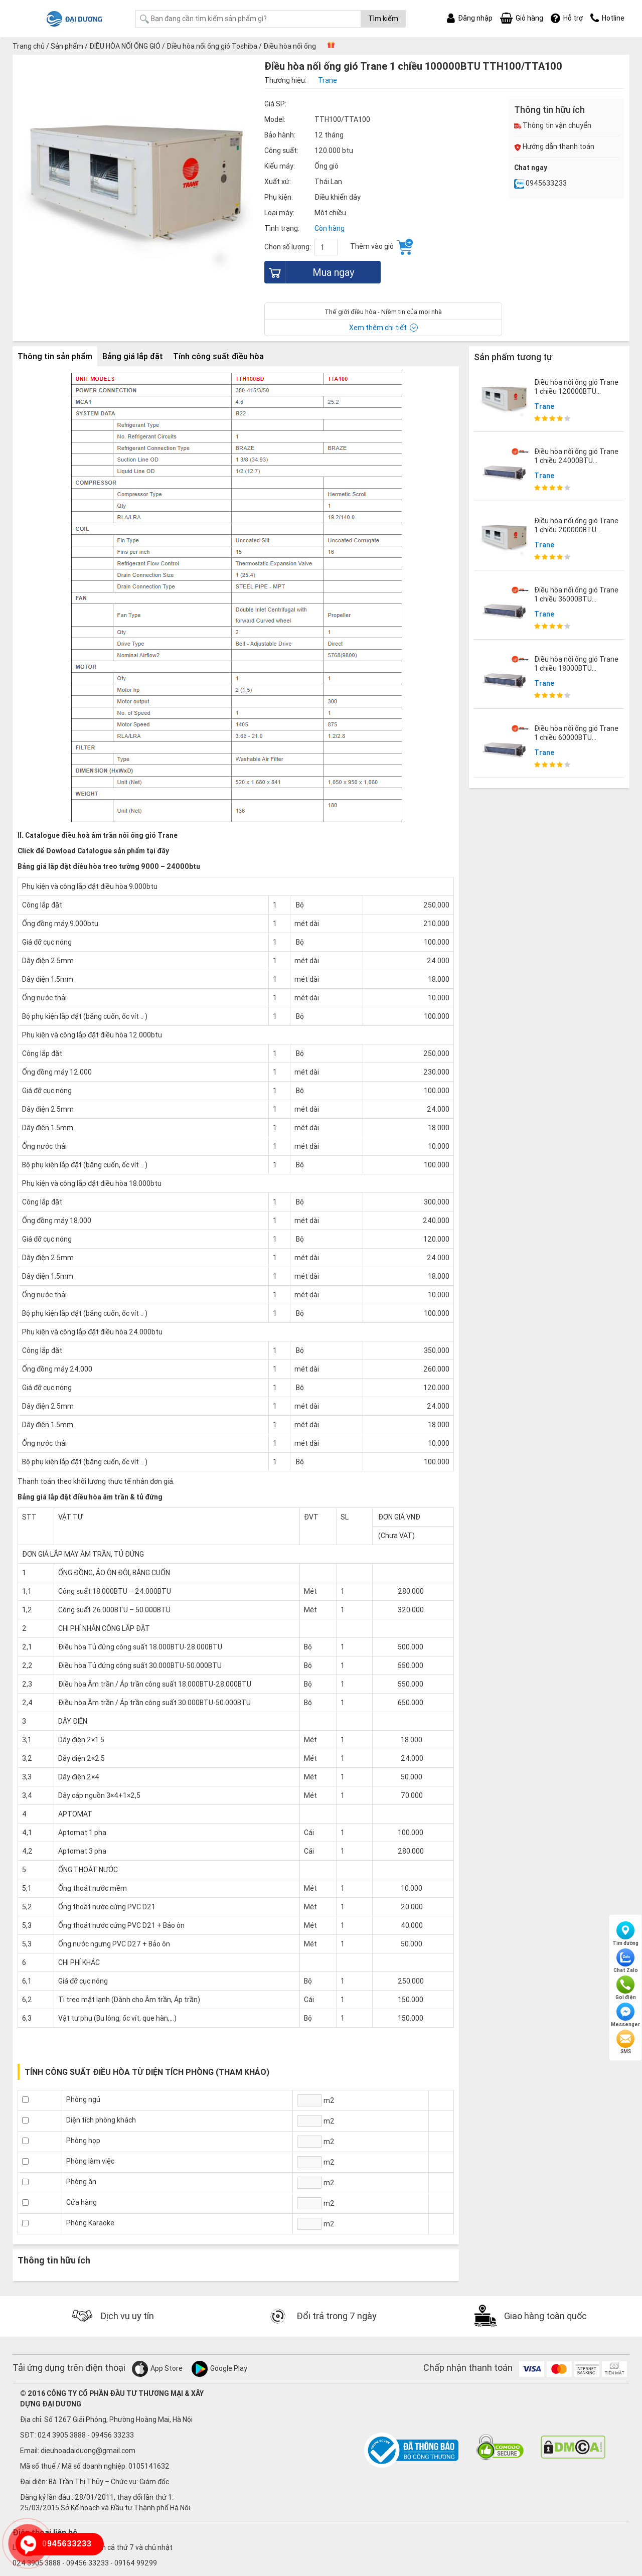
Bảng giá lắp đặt (132, 356)
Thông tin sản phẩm (55, 356)
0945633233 (540, 183)
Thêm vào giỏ (381, 247)
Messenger (625, 2015)
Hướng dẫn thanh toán (554, 146)
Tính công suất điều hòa (218, 356)
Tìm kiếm (383, 18)
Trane (544, 406)
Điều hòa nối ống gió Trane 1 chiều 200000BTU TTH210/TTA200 (576, 529)
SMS (625, 2042)
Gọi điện (625, 1988)
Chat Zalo (625, 1961)
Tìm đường (625, 1933)
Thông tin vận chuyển (552, 125)
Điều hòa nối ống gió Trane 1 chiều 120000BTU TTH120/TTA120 (576, 391)
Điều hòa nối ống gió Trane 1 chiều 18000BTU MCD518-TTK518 (576, 668)
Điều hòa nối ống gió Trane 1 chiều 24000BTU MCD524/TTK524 (576, 460)
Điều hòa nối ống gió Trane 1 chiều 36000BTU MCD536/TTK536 (576, 599)
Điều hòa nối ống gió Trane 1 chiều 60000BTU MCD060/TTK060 (576, 737)
